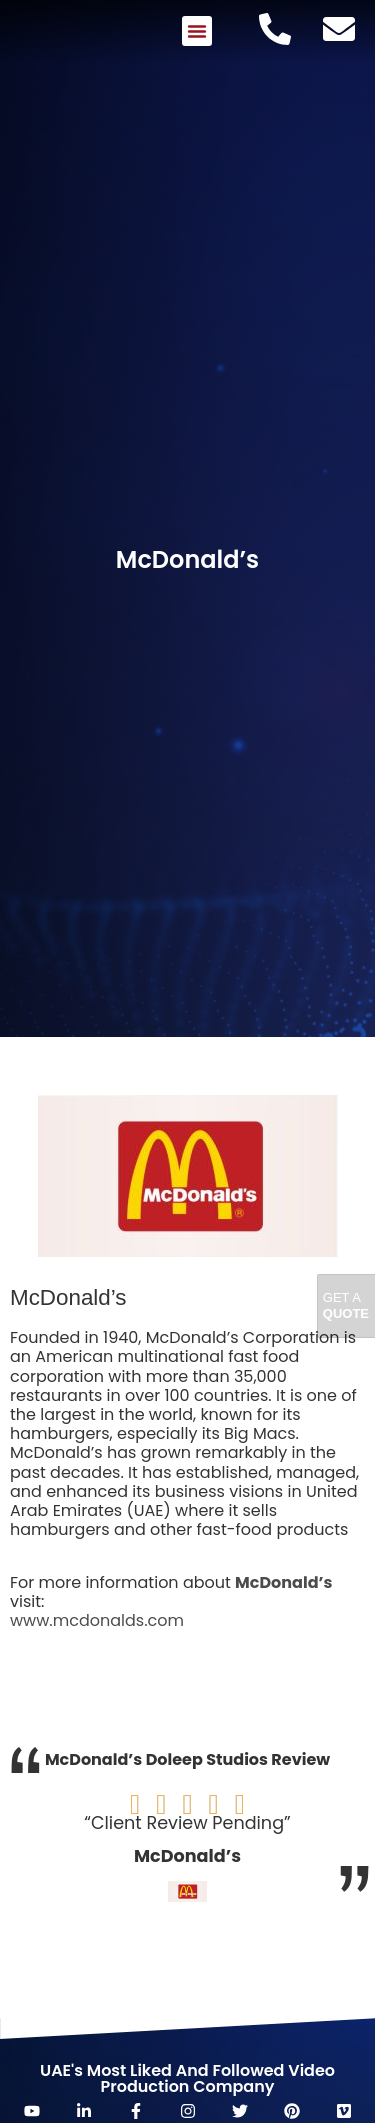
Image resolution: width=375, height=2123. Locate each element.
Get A (346, 1305)
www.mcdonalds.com (97, 1620)
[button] (197, 31)
